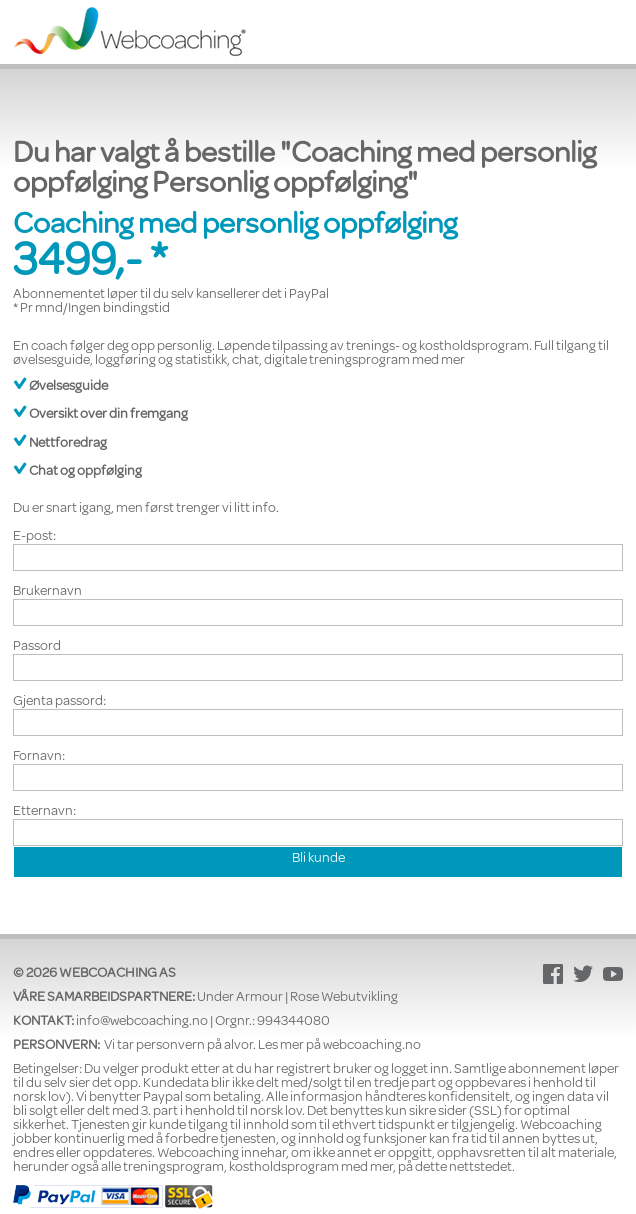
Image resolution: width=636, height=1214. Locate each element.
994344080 (293, 1022)
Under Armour (240, 998)
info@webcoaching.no (142, 1022)
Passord (37, 647)
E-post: (34, 537)
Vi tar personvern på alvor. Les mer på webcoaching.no (262, 1046)
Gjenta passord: (59, 702)
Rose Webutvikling (344, 998)
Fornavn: (39, 757)
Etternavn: (44, 812)
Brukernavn (47, 592)
